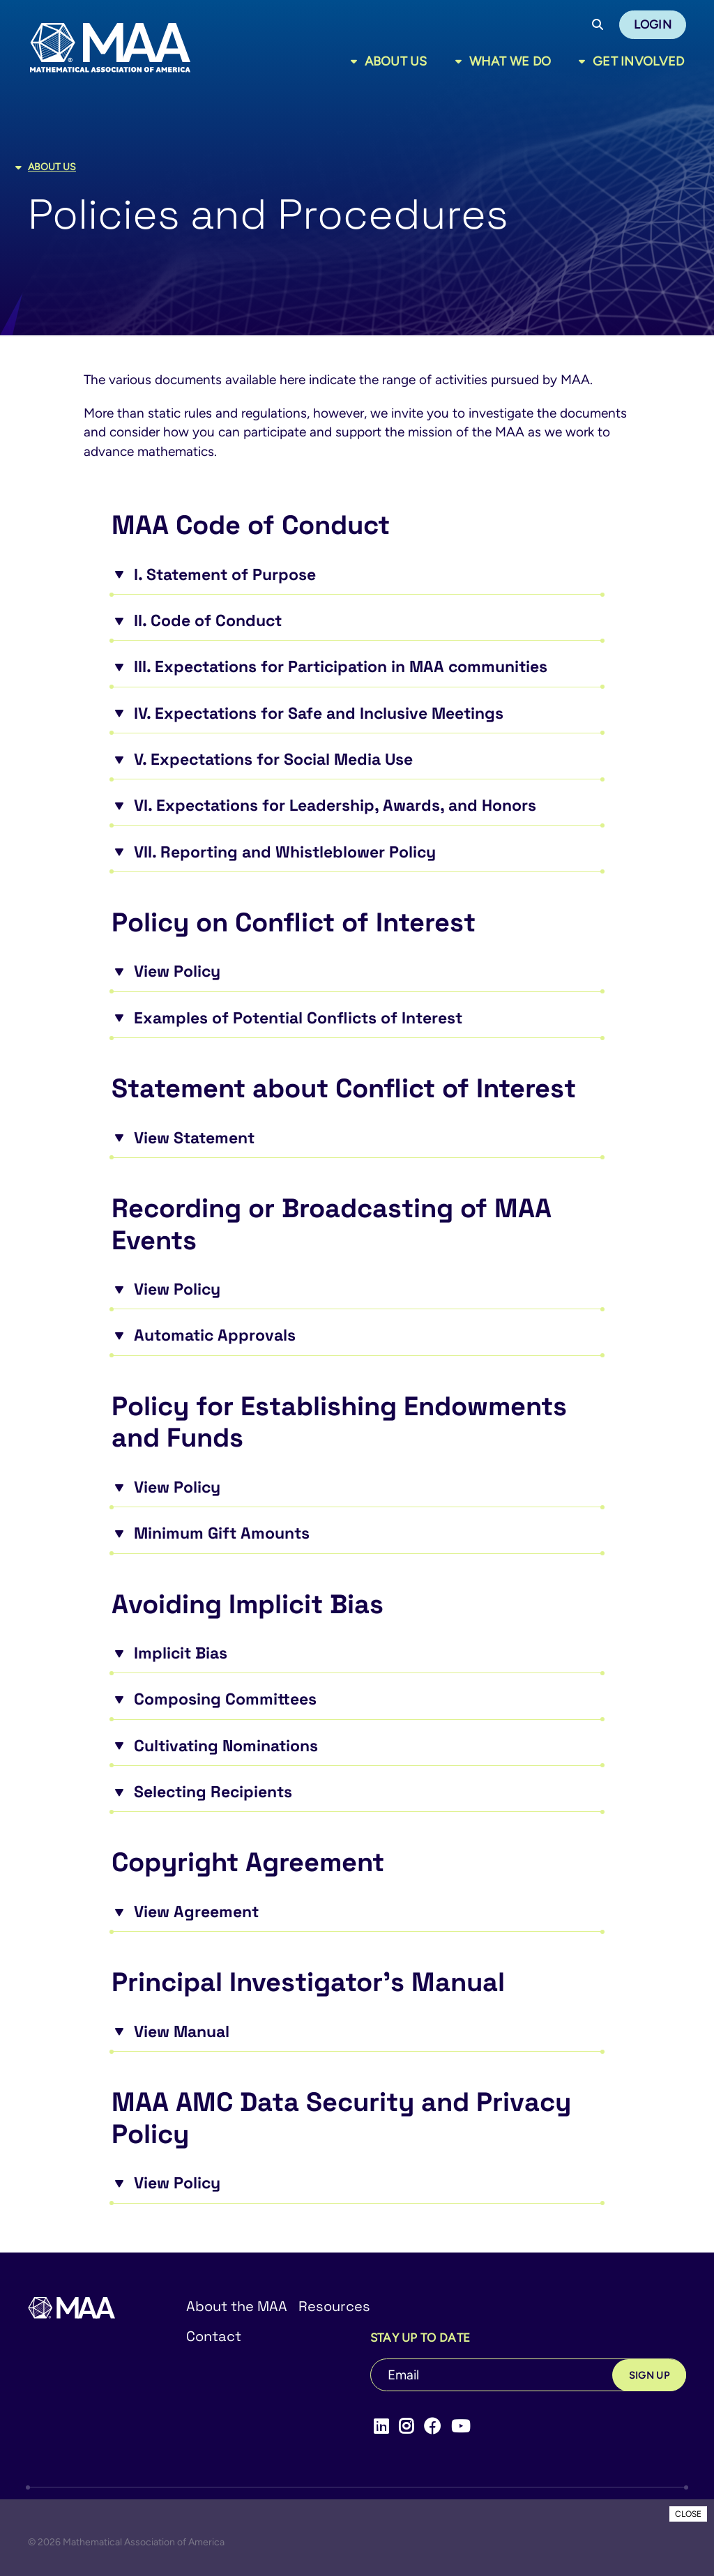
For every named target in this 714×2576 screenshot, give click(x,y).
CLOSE (688, 2514)
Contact (213, 2336)
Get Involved (638, 61)
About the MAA (236, 2306)
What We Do (510, 61)
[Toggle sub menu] (357, 61)
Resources (334, 2306)
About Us (396, 61)
